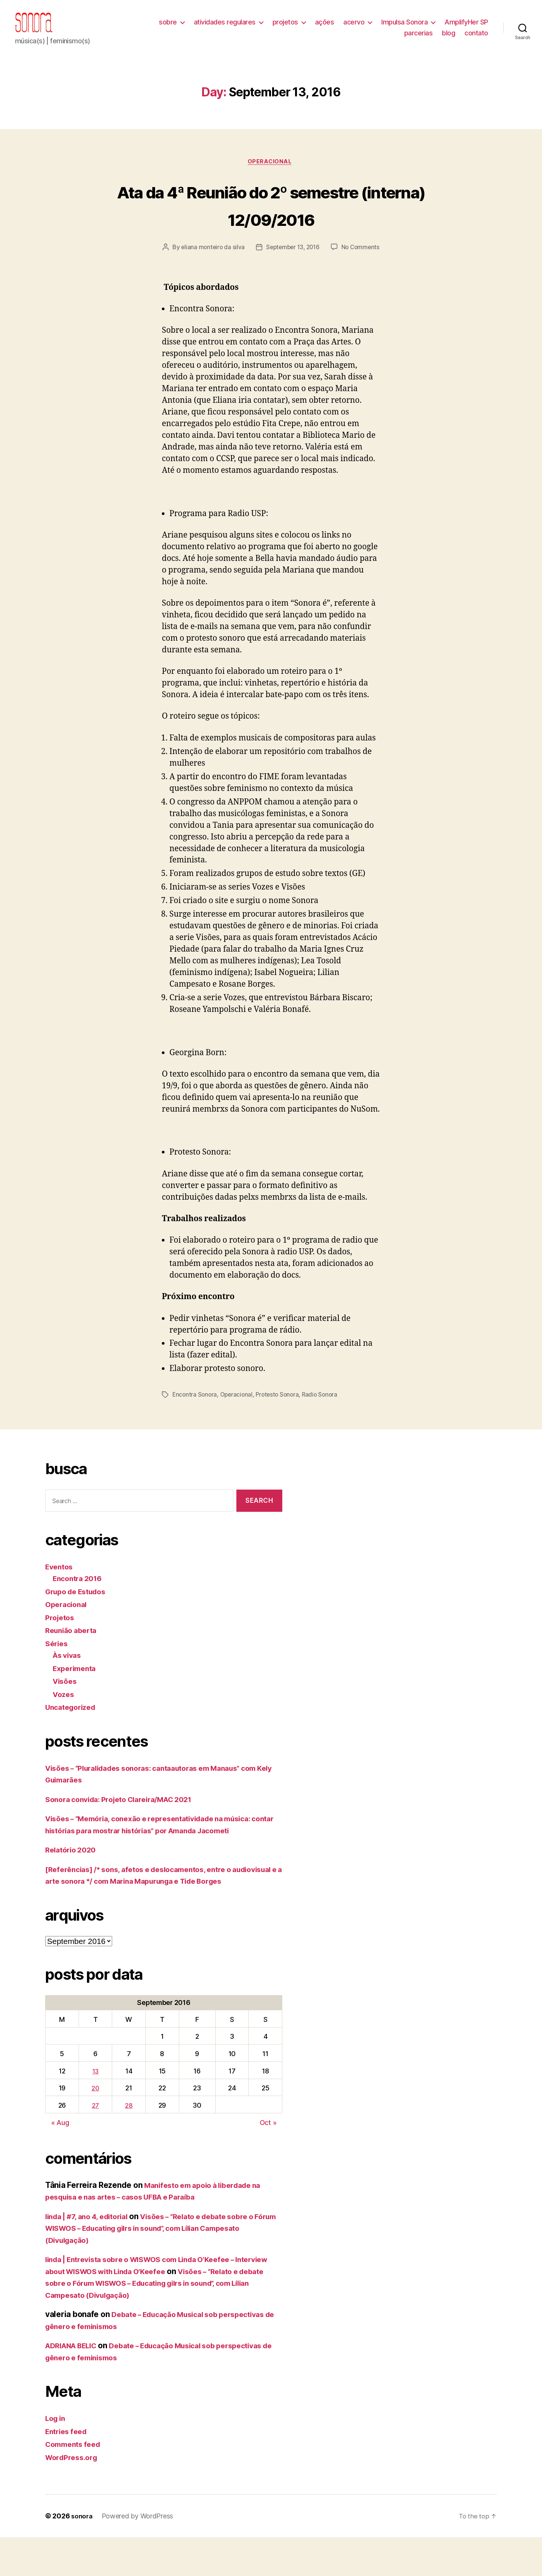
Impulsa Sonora (404, 28)
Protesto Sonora (281, 1421)
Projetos (61, 1644)
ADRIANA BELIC (75, 2384)
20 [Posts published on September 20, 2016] (96, 2127)
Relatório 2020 (73, 1876)
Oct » (268, 2161)
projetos (285, 28)
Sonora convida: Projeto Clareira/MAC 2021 (127, 1826)
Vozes (64, 1721)
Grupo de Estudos (79, 1618)
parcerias (418, 39)
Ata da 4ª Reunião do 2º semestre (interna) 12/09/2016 (271, 216)
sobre (168, 28)
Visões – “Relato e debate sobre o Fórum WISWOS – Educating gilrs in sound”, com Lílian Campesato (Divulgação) (161, 2267)
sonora (82, 2555)
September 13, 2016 (323, 260)
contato (476, 39)
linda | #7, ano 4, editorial (91, 2255)
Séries (57, 1670)
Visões (66, 1708)
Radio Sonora (325, 1421)
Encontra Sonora (195, 1421)
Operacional (271, 174)
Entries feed (68, 2470)
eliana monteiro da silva (241, 260)
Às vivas (69, 1682)
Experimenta (76, 1695)
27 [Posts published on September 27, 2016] (95, 2144)
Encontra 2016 (80, 1605)
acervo (353, 28)
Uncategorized (73, 1734)
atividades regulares (225, 28)
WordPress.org (73, 2496)
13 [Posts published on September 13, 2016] (95, 2109)
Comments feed (75, 2483)
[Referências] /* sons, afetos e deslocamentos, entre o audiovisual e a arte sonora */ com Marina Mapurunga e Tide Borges (159, 1907)
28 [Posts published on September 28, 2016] (130, 2144)
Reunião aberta (73, 1657)
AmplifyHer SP (466, 28)
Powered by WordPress (139, 2555)
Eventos (60, 1593)
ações (324, 28)
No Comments (276, 274)
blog (448, 39)
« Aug (60, 2161)
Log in (56, 2457)
